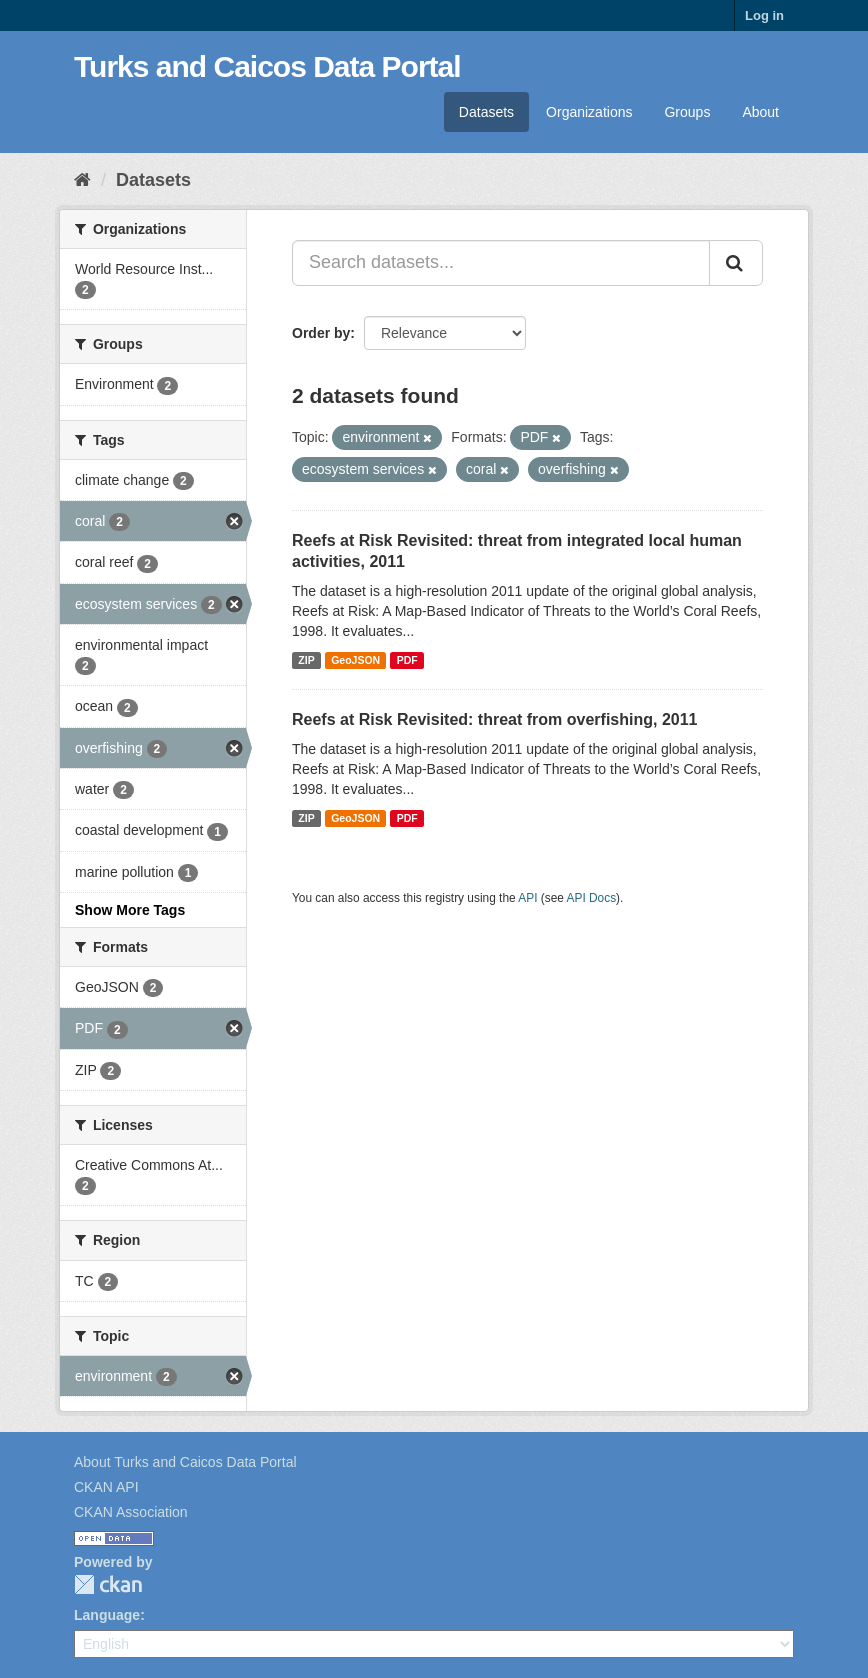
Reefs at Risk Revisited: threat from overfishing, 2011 (494, 719)
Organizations (589, 112)
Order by (321, 333)
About (760, 112)
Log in (764, 15)
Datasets (486, 112)
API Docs (592, 898)
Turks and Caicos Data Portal (267, 66)
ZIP (306, 660)
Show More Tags (130, 910)
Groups (687, 112)
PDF (407, 660)
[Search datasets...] (501, 263)
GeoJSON (355, 660)
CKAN (108, 1584)
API (527, 898)
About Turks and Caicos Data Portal (185, 1462)
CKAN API (106, 1487)
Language (107, 1615)
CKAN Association (131, 1512)
